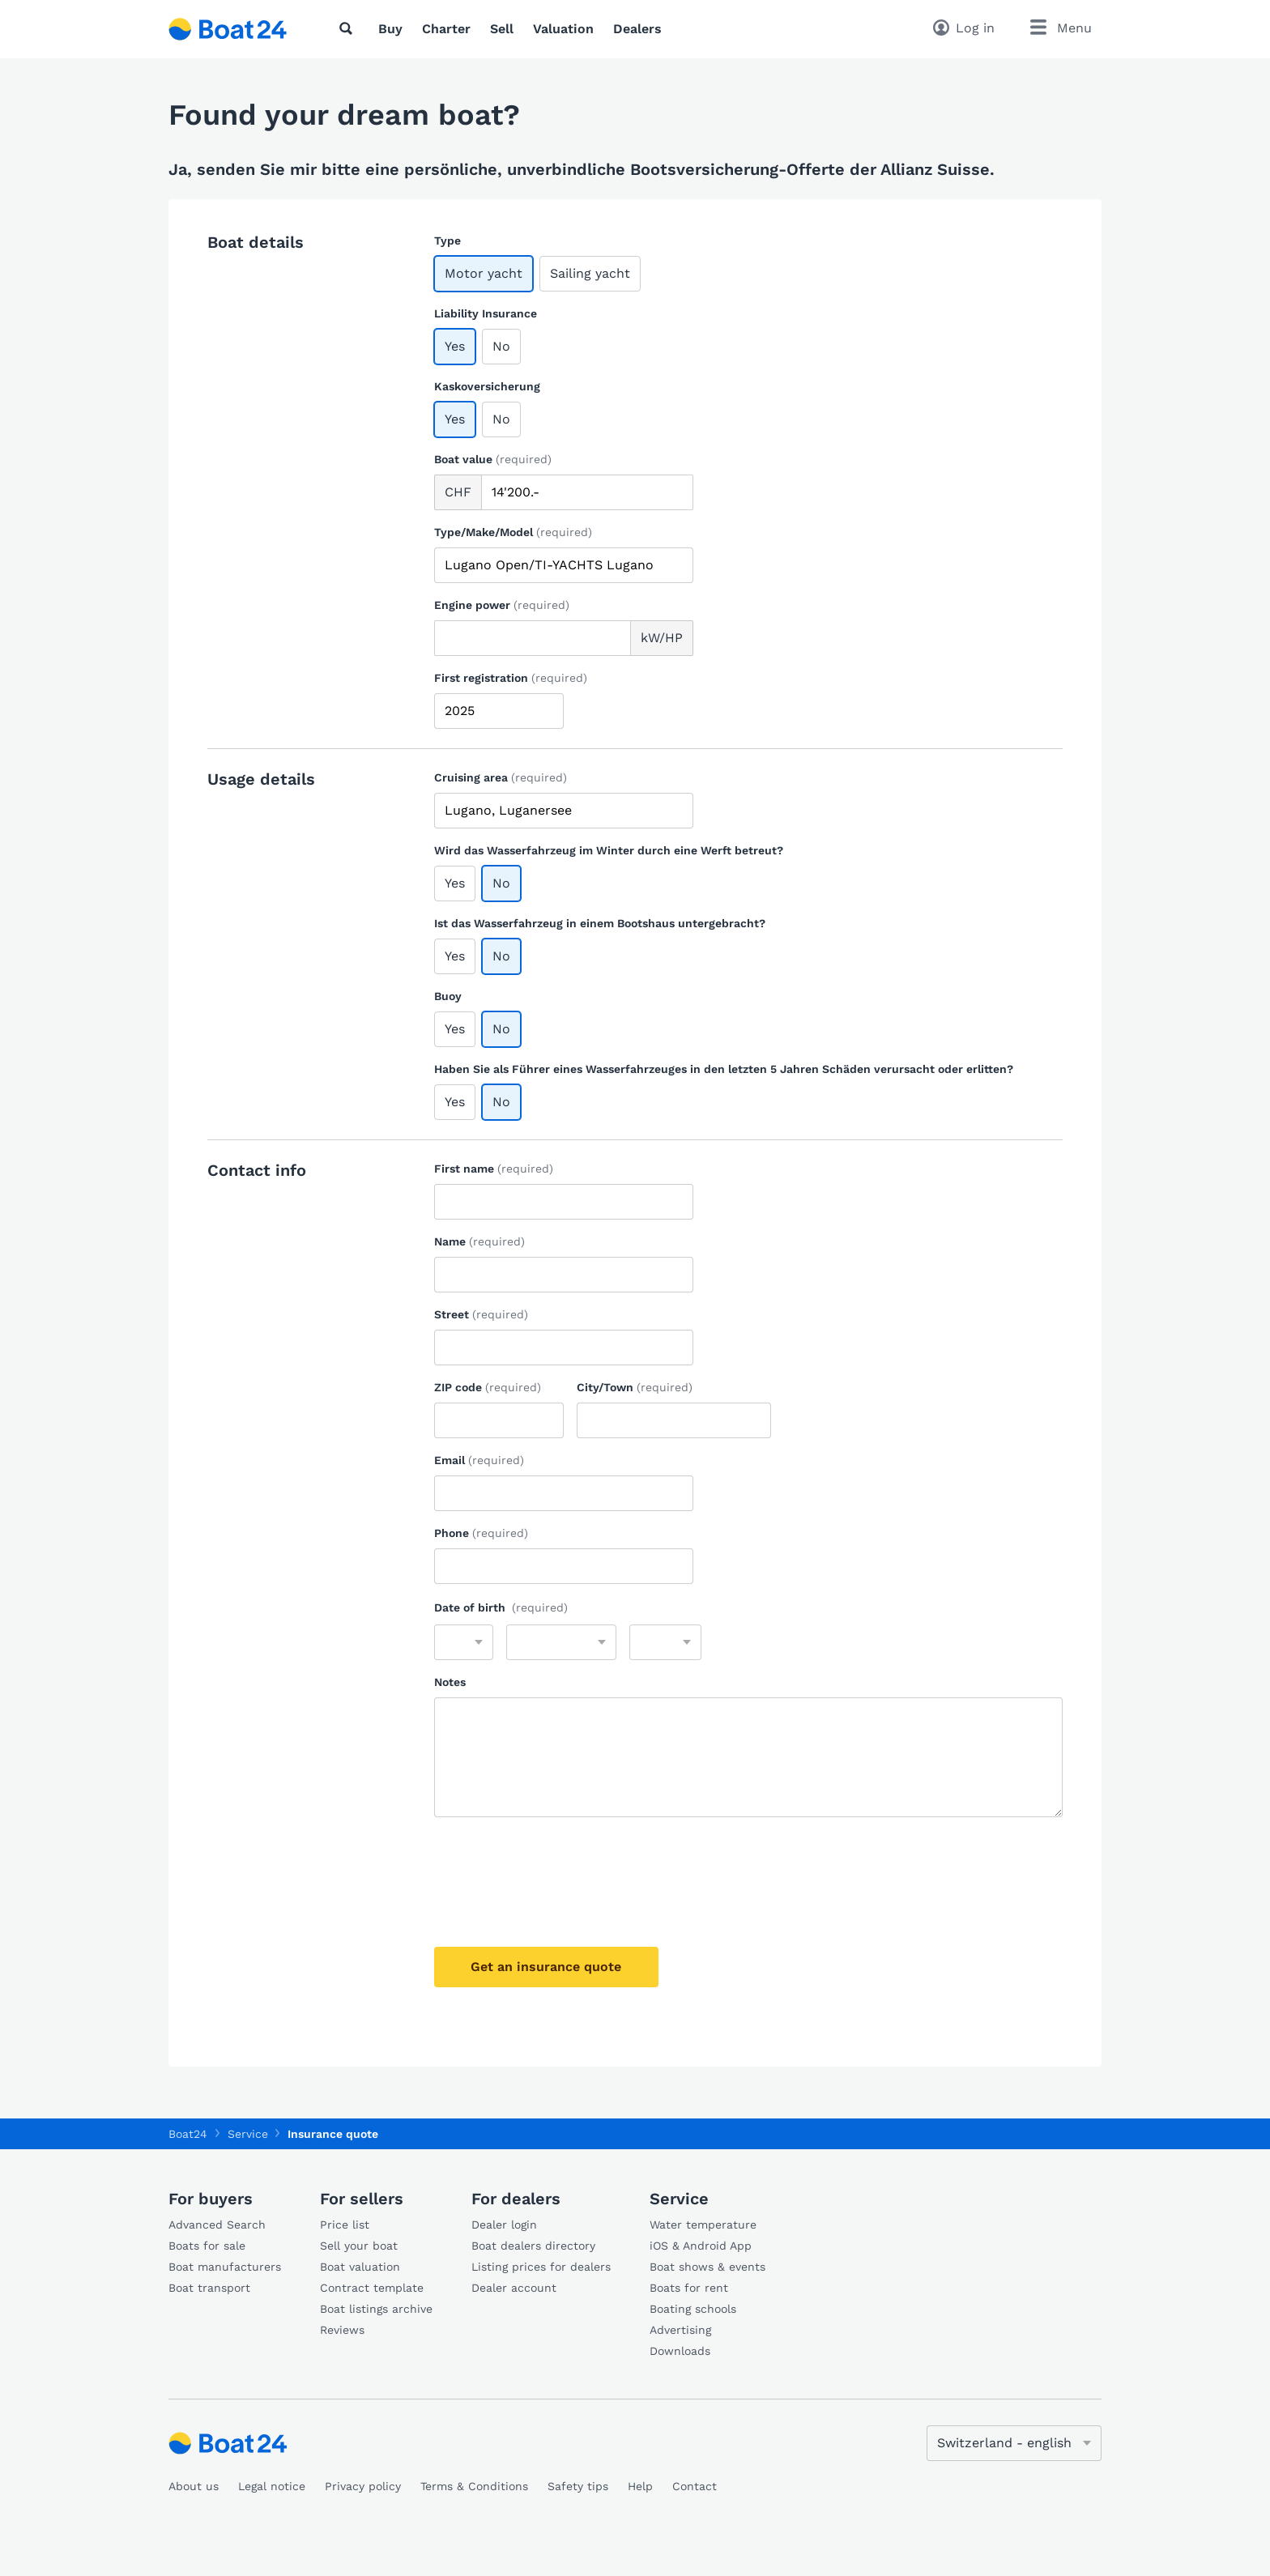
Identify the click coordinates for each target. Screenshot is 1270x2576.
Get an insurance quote (548, 1966)
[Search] (349, 28)
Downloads (680, 2350)
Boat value (493, 459)
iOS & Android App (701, 2245)
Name (479, 1241)
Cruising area (500, 777)
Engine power (501, 604)
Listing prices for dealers (541, 2266)
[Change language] (1014, 2443)
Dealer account (513, 2287)
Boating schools (693, 2308)
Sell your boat (359, 2245)
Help (640, 2486)
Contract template (372, 2287)
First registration (510, 677)
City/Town (635, 1387)
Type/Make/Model (513, 532)
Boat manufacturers (224, 2266)
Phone (481, 1532)
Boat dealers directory (533, 2245)
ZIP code (487, 1387)
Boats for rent (689, 2287)
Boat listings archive (376, 2308)
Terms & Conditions (474, 2486)
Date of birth (501, 1607)
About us (193, 2486)
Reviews (342, 2329)
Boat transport (209, 2287)
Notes (450, 1681)
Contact (694, 2486)
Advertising (680, 2329)
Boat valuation (360, 2266)
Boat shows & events (707, 2266)
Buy (390, 28)
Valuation (563, 28)
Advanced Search (217, 2224)
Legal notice (271, 2486)
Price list (344, 2224)
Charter (446, 28)
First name (493, 1168)
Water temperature (703, 2224)
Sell (502, 28)
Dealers (637, 28)
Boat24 (187, 2133)
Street (481, 1314)
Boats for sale (206, 2245)
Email (479, 1460)
